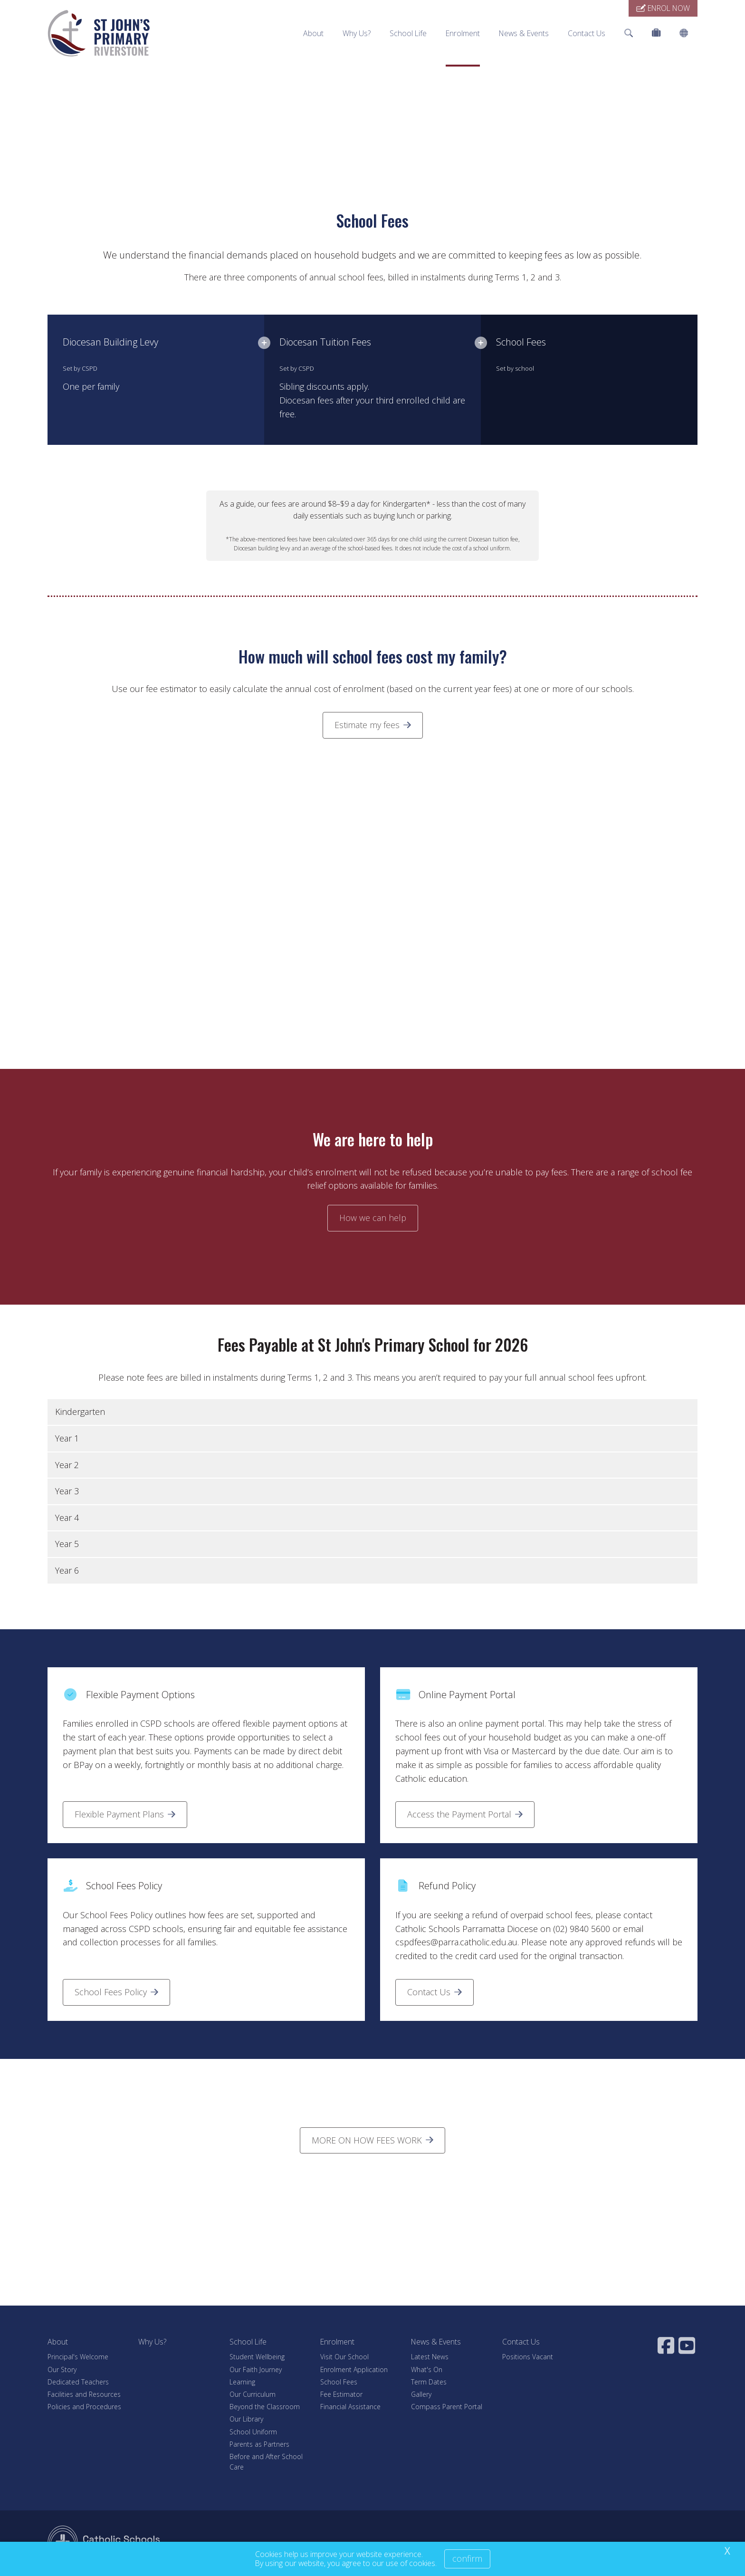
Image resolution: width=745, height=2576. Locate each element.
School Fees (338, 2381)
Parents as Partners (259, 2444)
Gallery (421, 2394)
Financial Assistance (350, 2406)
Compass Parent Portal (446, 2406)
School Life (408, 33)
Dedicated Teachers (78, 2381)
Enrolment (463, 33)
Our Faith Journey (255, 2369)
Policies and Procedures (84, 2406)
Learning (242, 2381)
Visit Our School (344, 2356)
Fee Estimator (341, 2394)
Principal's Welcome (78, 2356)
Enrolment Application (354, 2369)
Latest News (430, 2356)
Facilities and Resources (84, 2394)
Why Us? (357, 33)
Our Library (246, 2418)
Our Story (62, 2369)
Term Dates (429, 2381)
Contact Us (586, 33)
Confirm (467, 2558)
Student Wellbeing (257, 2356)
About (313, 33)
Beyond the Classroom (264, 2406)
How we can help (372, 1218)
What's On (426, 2369)
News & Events (524, 33)
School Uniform (253, 2431)
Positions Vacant (527, 2356)
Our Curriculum (252, 2394)
